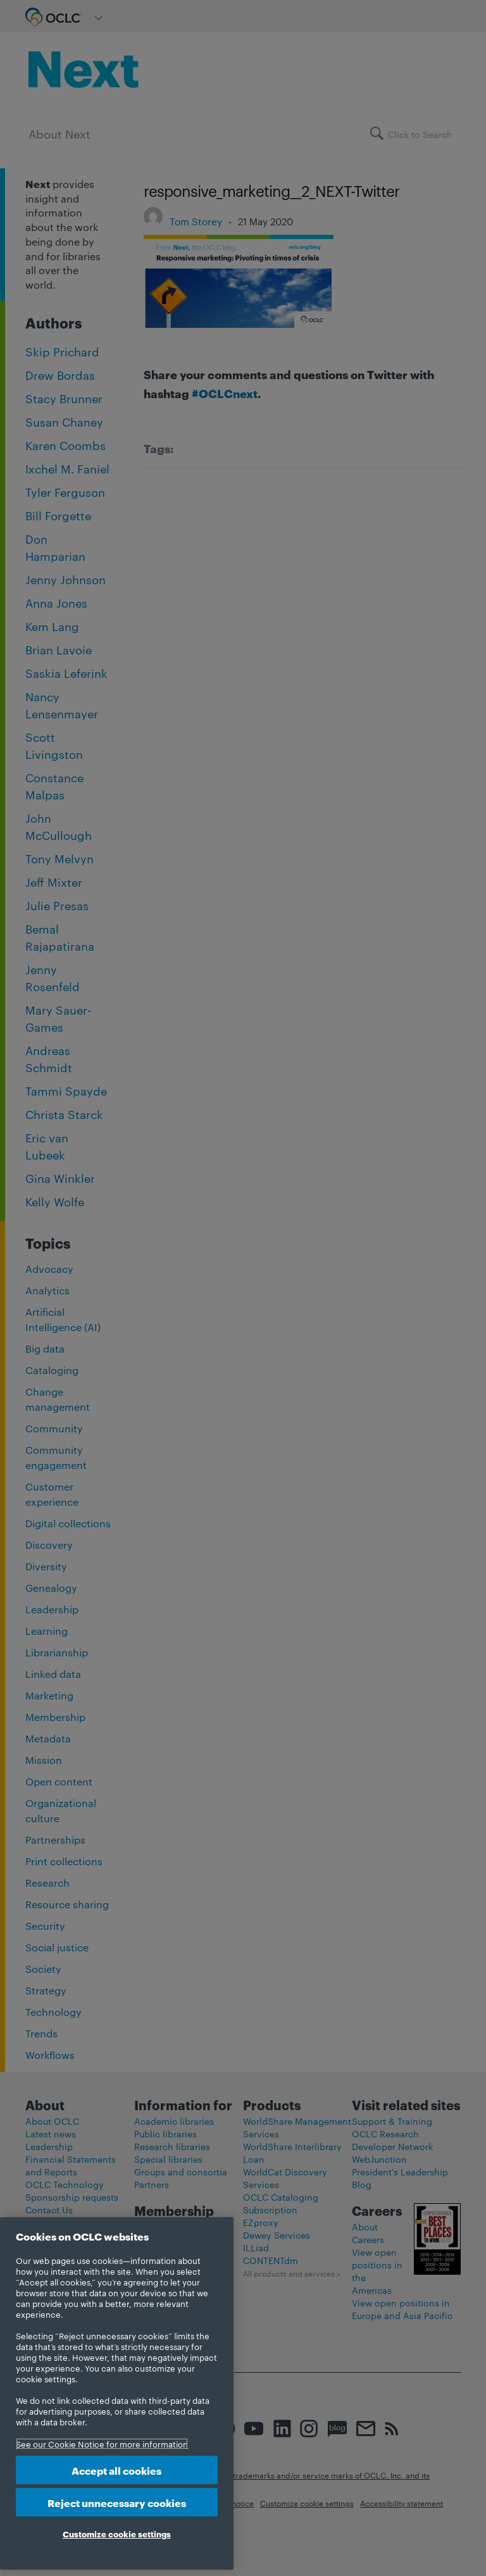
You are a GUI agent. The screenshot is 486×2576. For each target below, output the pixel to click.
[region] (117, 2393)
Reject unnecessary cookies (116, 2502)
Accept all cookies (116, 2470)
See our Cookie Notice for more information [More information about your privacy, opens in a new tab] (102, 2443)
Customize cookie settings (117, 2533)
